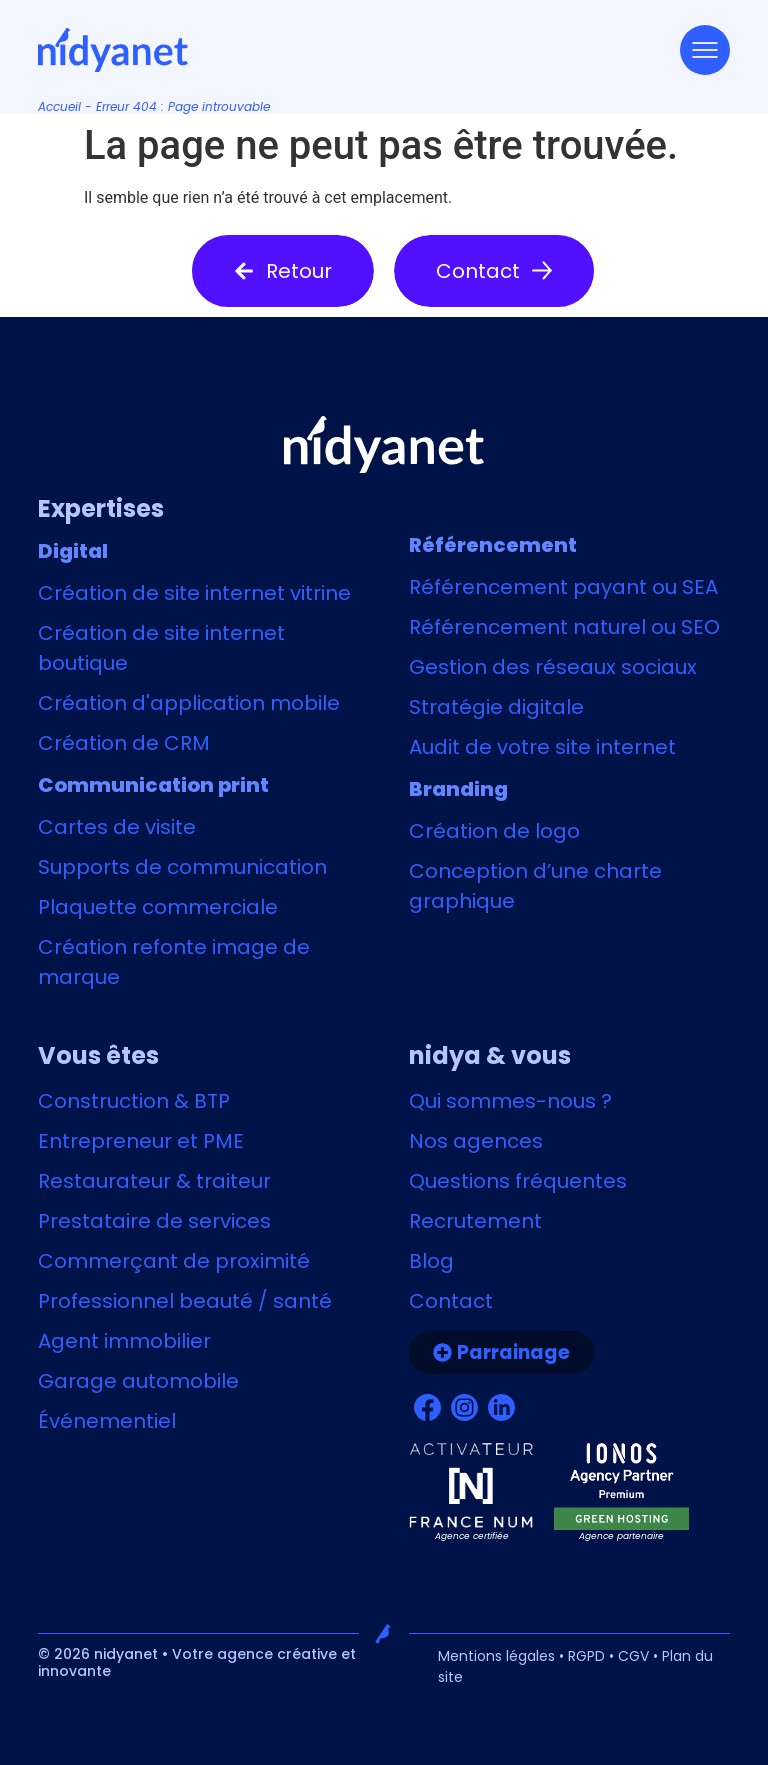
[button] (283, 271)
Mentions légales (496, 1656)
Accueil (59, 106)
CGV (633, 1656)
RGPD (586, 1656)
